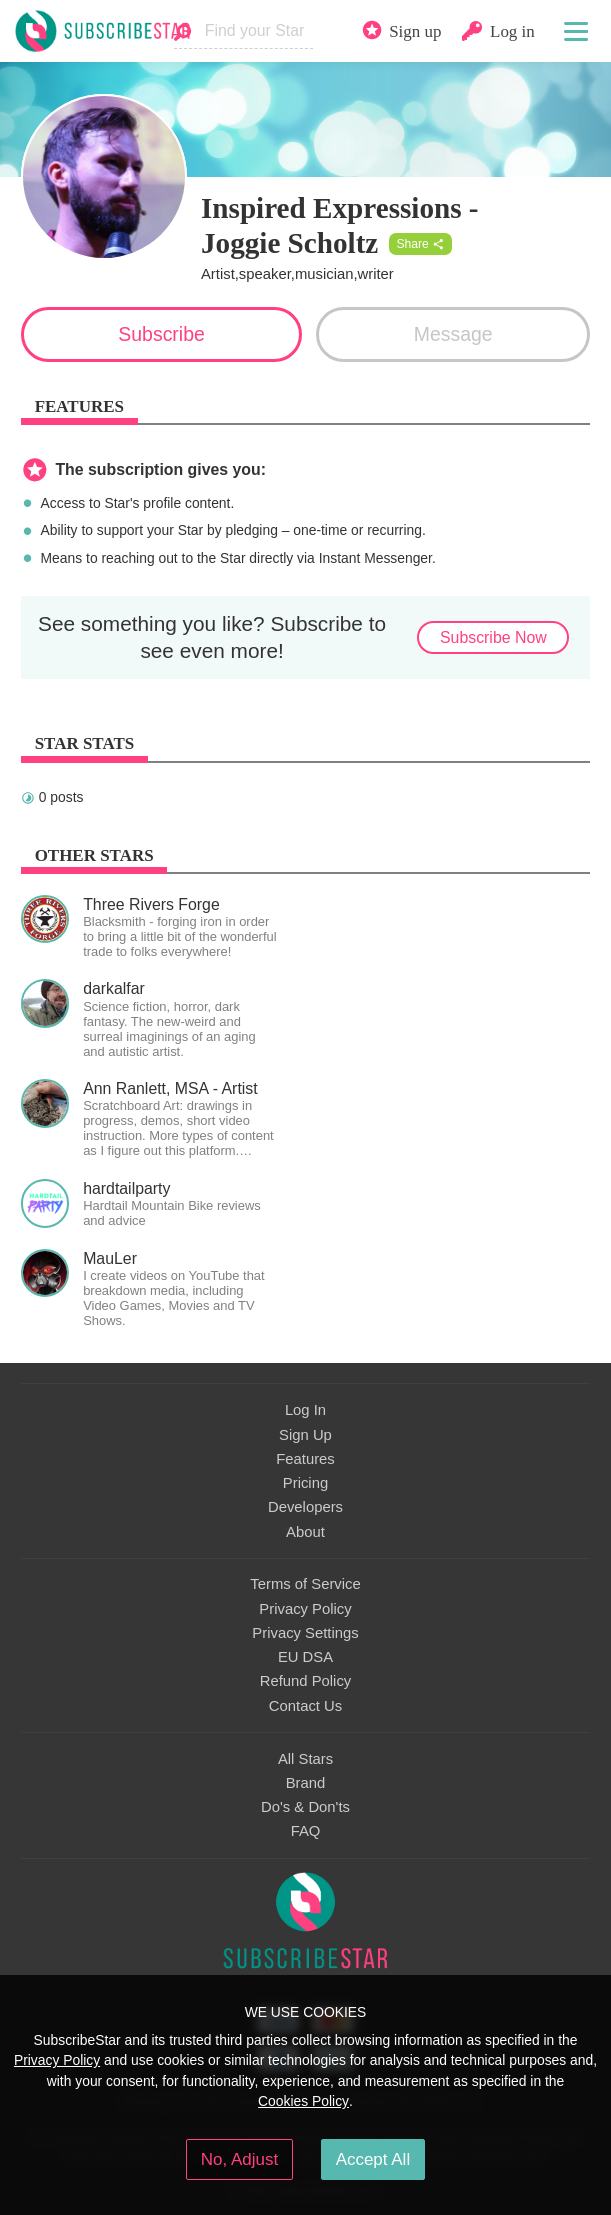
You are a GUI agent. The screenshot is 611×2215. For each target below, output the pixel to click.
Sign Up (305, 1435)
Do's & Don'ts (305, 1807)
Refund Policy (306, 1681)
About (305, 1532)
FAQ (306, 1831)
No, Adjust (239, 2159)
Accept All (373, 2159)
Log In (305, 1410)
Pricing (305, 1483)
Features (305, 1459)
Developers (305, 1507)
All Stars (305, 1759)
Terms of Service (305, 1584)
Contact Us (305, 1706)
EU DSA (305, 1657)
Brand (306, 1783)
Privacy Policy (305, 1609)
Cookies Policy (303, 2101)
